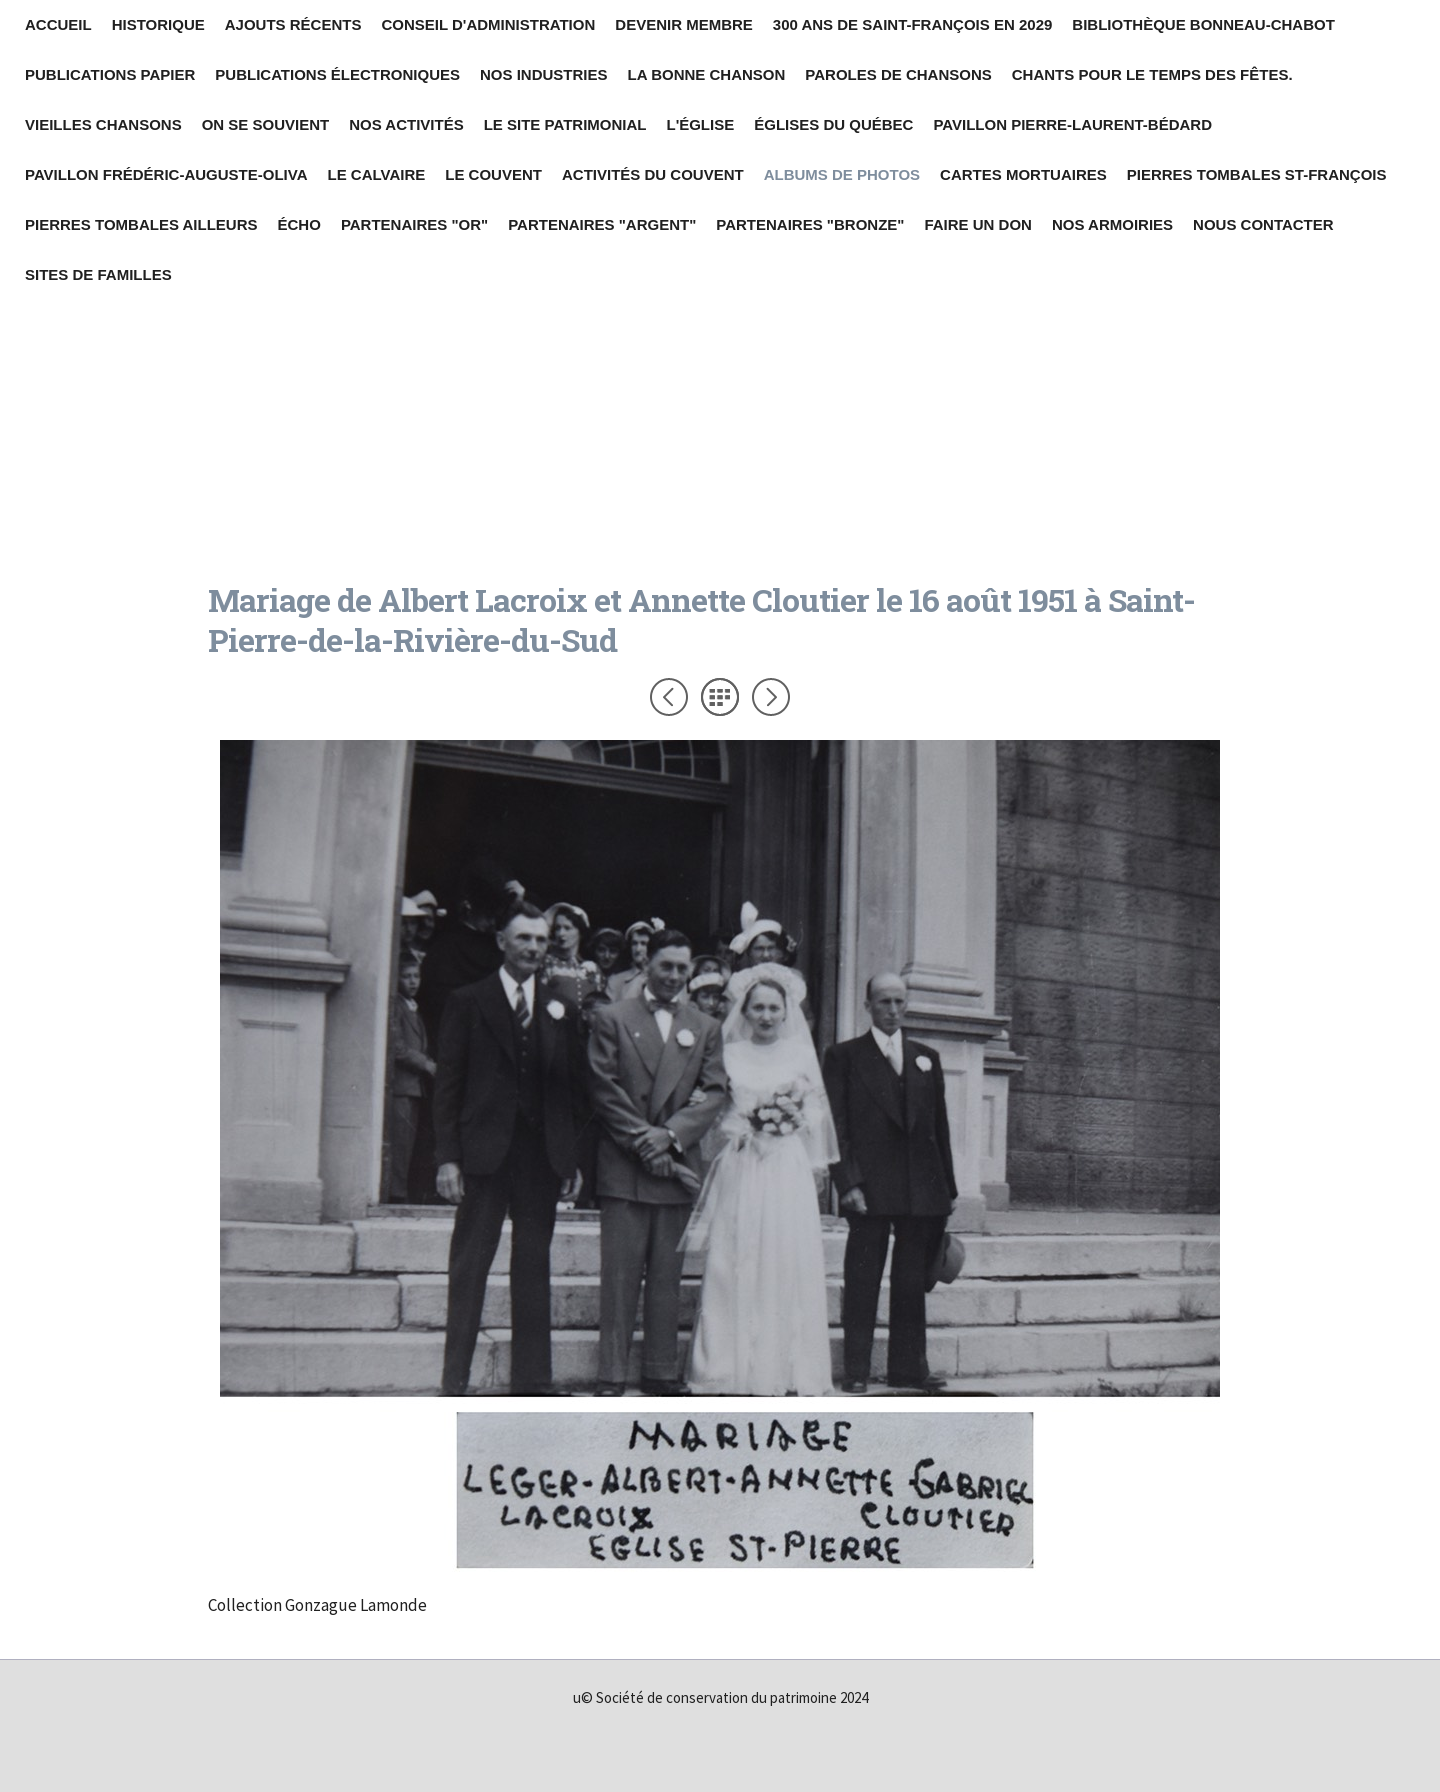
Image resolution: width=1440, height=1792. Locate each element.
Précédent (669, 697)
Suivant (771, 697)
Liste (720, 697)
